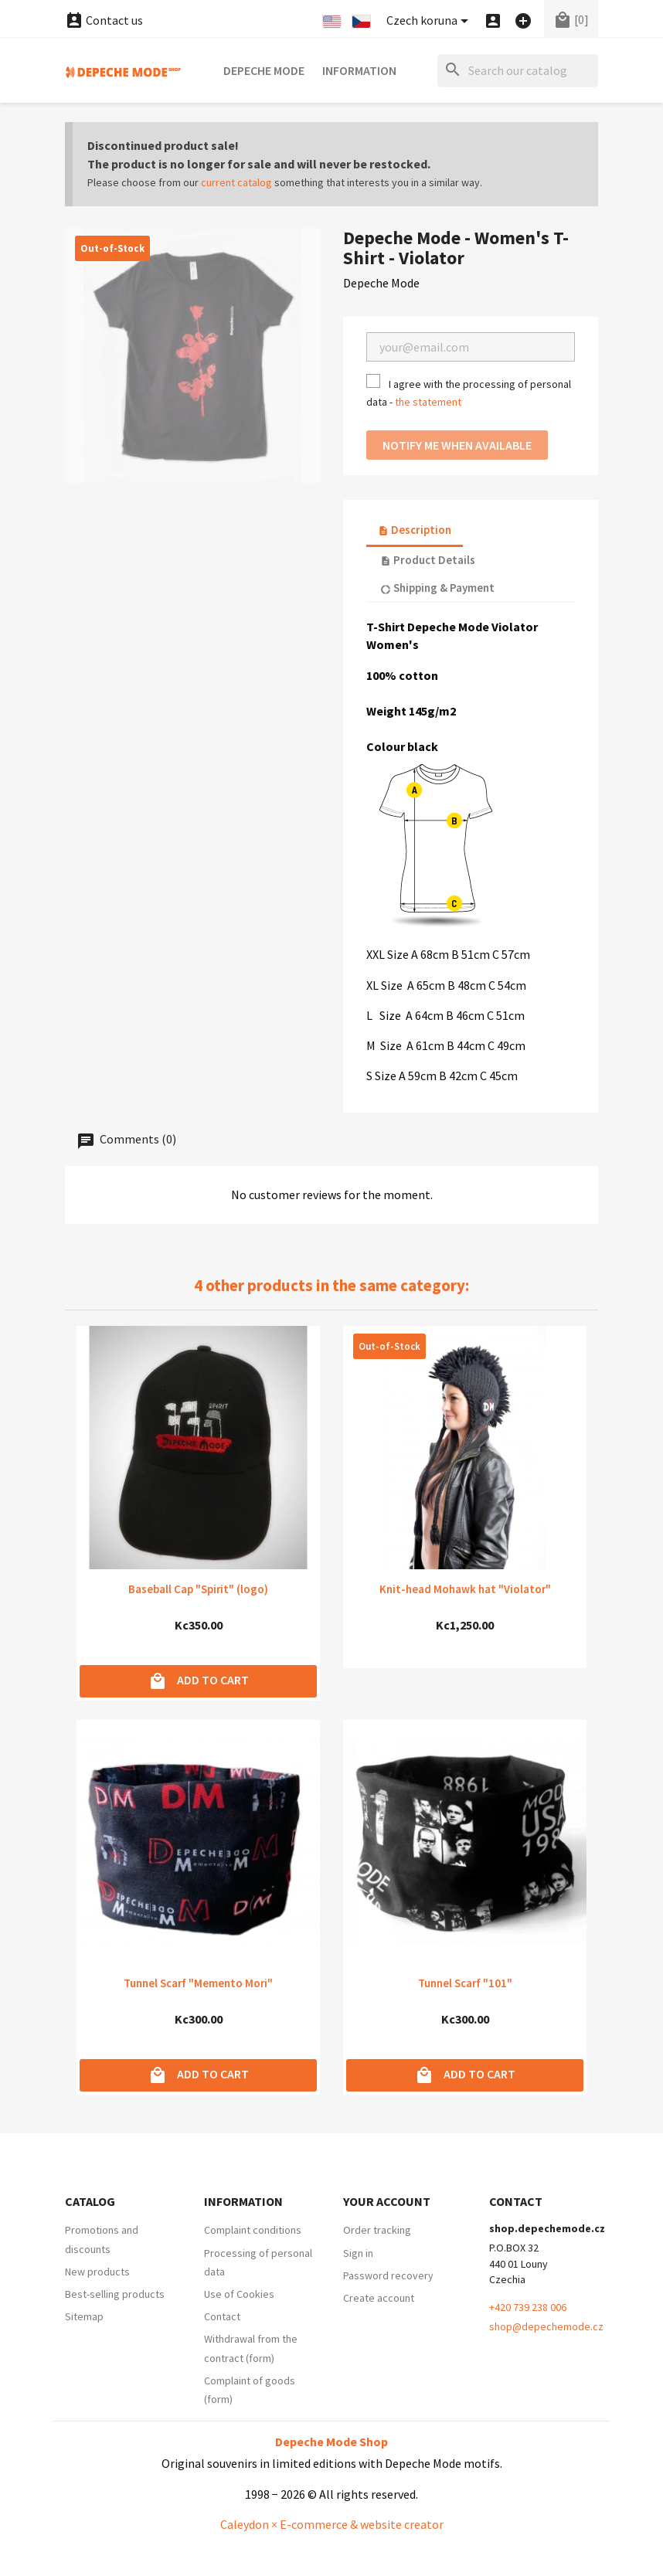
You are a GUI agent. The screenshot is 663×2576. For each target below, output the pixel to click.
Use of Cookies (239, 2294)
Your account (386, 2201)
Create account (378, 2298)
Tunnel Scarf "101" (465, 1983)
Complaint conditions (252, 2230)
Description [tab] (414, 529)
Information (359, 70)
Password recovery (388, 2275)
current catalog (236, 182)
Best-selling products (115, 2294)
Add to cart (198, 1681)
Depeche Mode (263, 70)
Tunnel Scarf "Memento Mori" (198, 1983)
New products (97, 2272)
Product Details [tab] (427, 559)
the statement (428, 402)
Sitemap (84, 2316)
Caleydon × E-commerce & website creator (332, 2524)
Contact (222, 2316)
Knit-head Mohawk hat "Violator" (465, 1589)
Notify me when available (457, 445)
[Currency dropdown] (430, 21)
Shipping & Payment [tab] (437, 587)
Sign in (358, 2253)
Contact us (104, 20)
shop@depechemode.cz (546, 2326)
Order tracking (377, 2230)
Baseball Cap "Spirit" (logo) (198, 1589)
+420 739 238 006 (527, 2307)
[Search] (517, 70)
